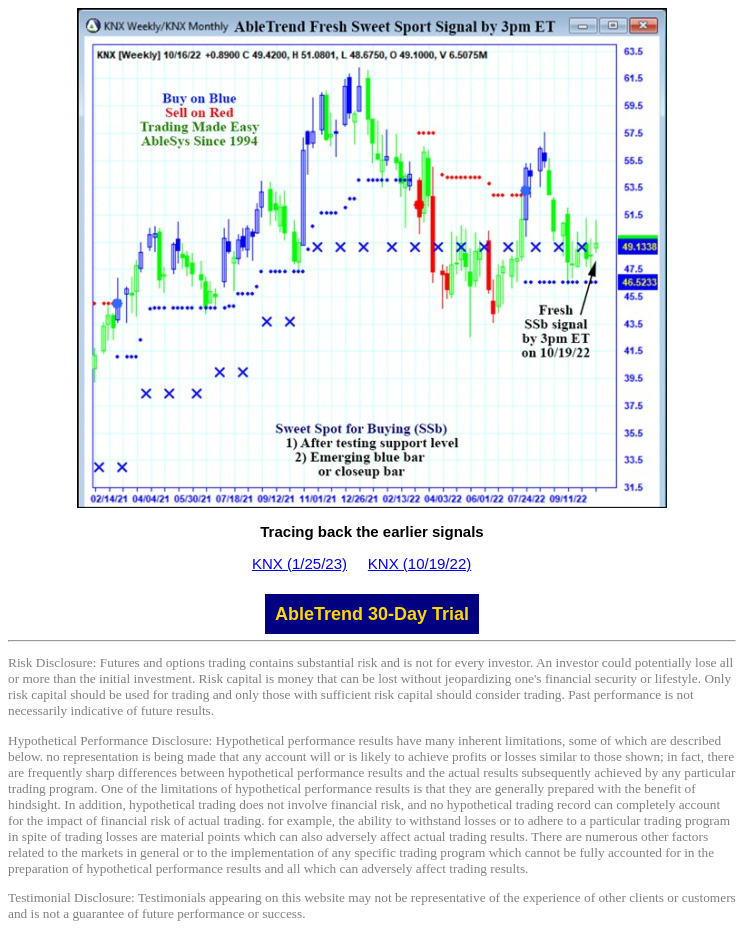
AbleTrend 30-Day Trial (372, 614)
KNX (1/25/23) (299, 563)
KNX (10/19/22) (419, 563)
